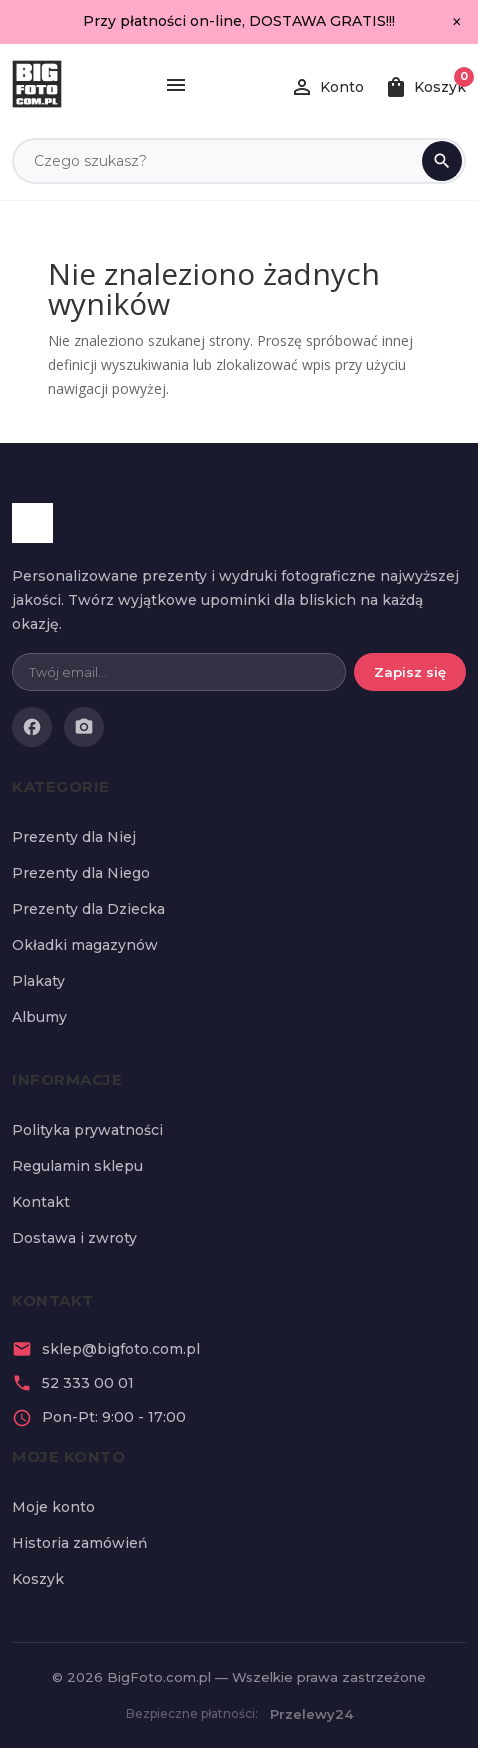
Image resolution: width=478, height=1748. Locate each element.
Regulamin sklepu (77, 1166)
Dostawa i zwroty (74, 1238)
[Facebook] (32, 727)
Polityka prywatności (87, 1130)
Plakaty (38, 981)
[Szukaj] (442, 161)
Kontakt (41, 1202)
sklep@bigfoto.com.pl (121, 1349)
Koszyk (38, 1579)
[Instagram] (84, 727)
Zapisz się (410, 672)
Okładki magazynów (85, 945)
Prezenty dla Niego (81, 873)
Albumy (39, 1017)
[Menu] (176, 87)
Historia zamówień (80, 1543)
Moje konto (53, 1507)
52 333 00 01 (88, 1383)
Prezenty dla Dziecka (88, 909)
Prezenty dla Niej (74, 837)
